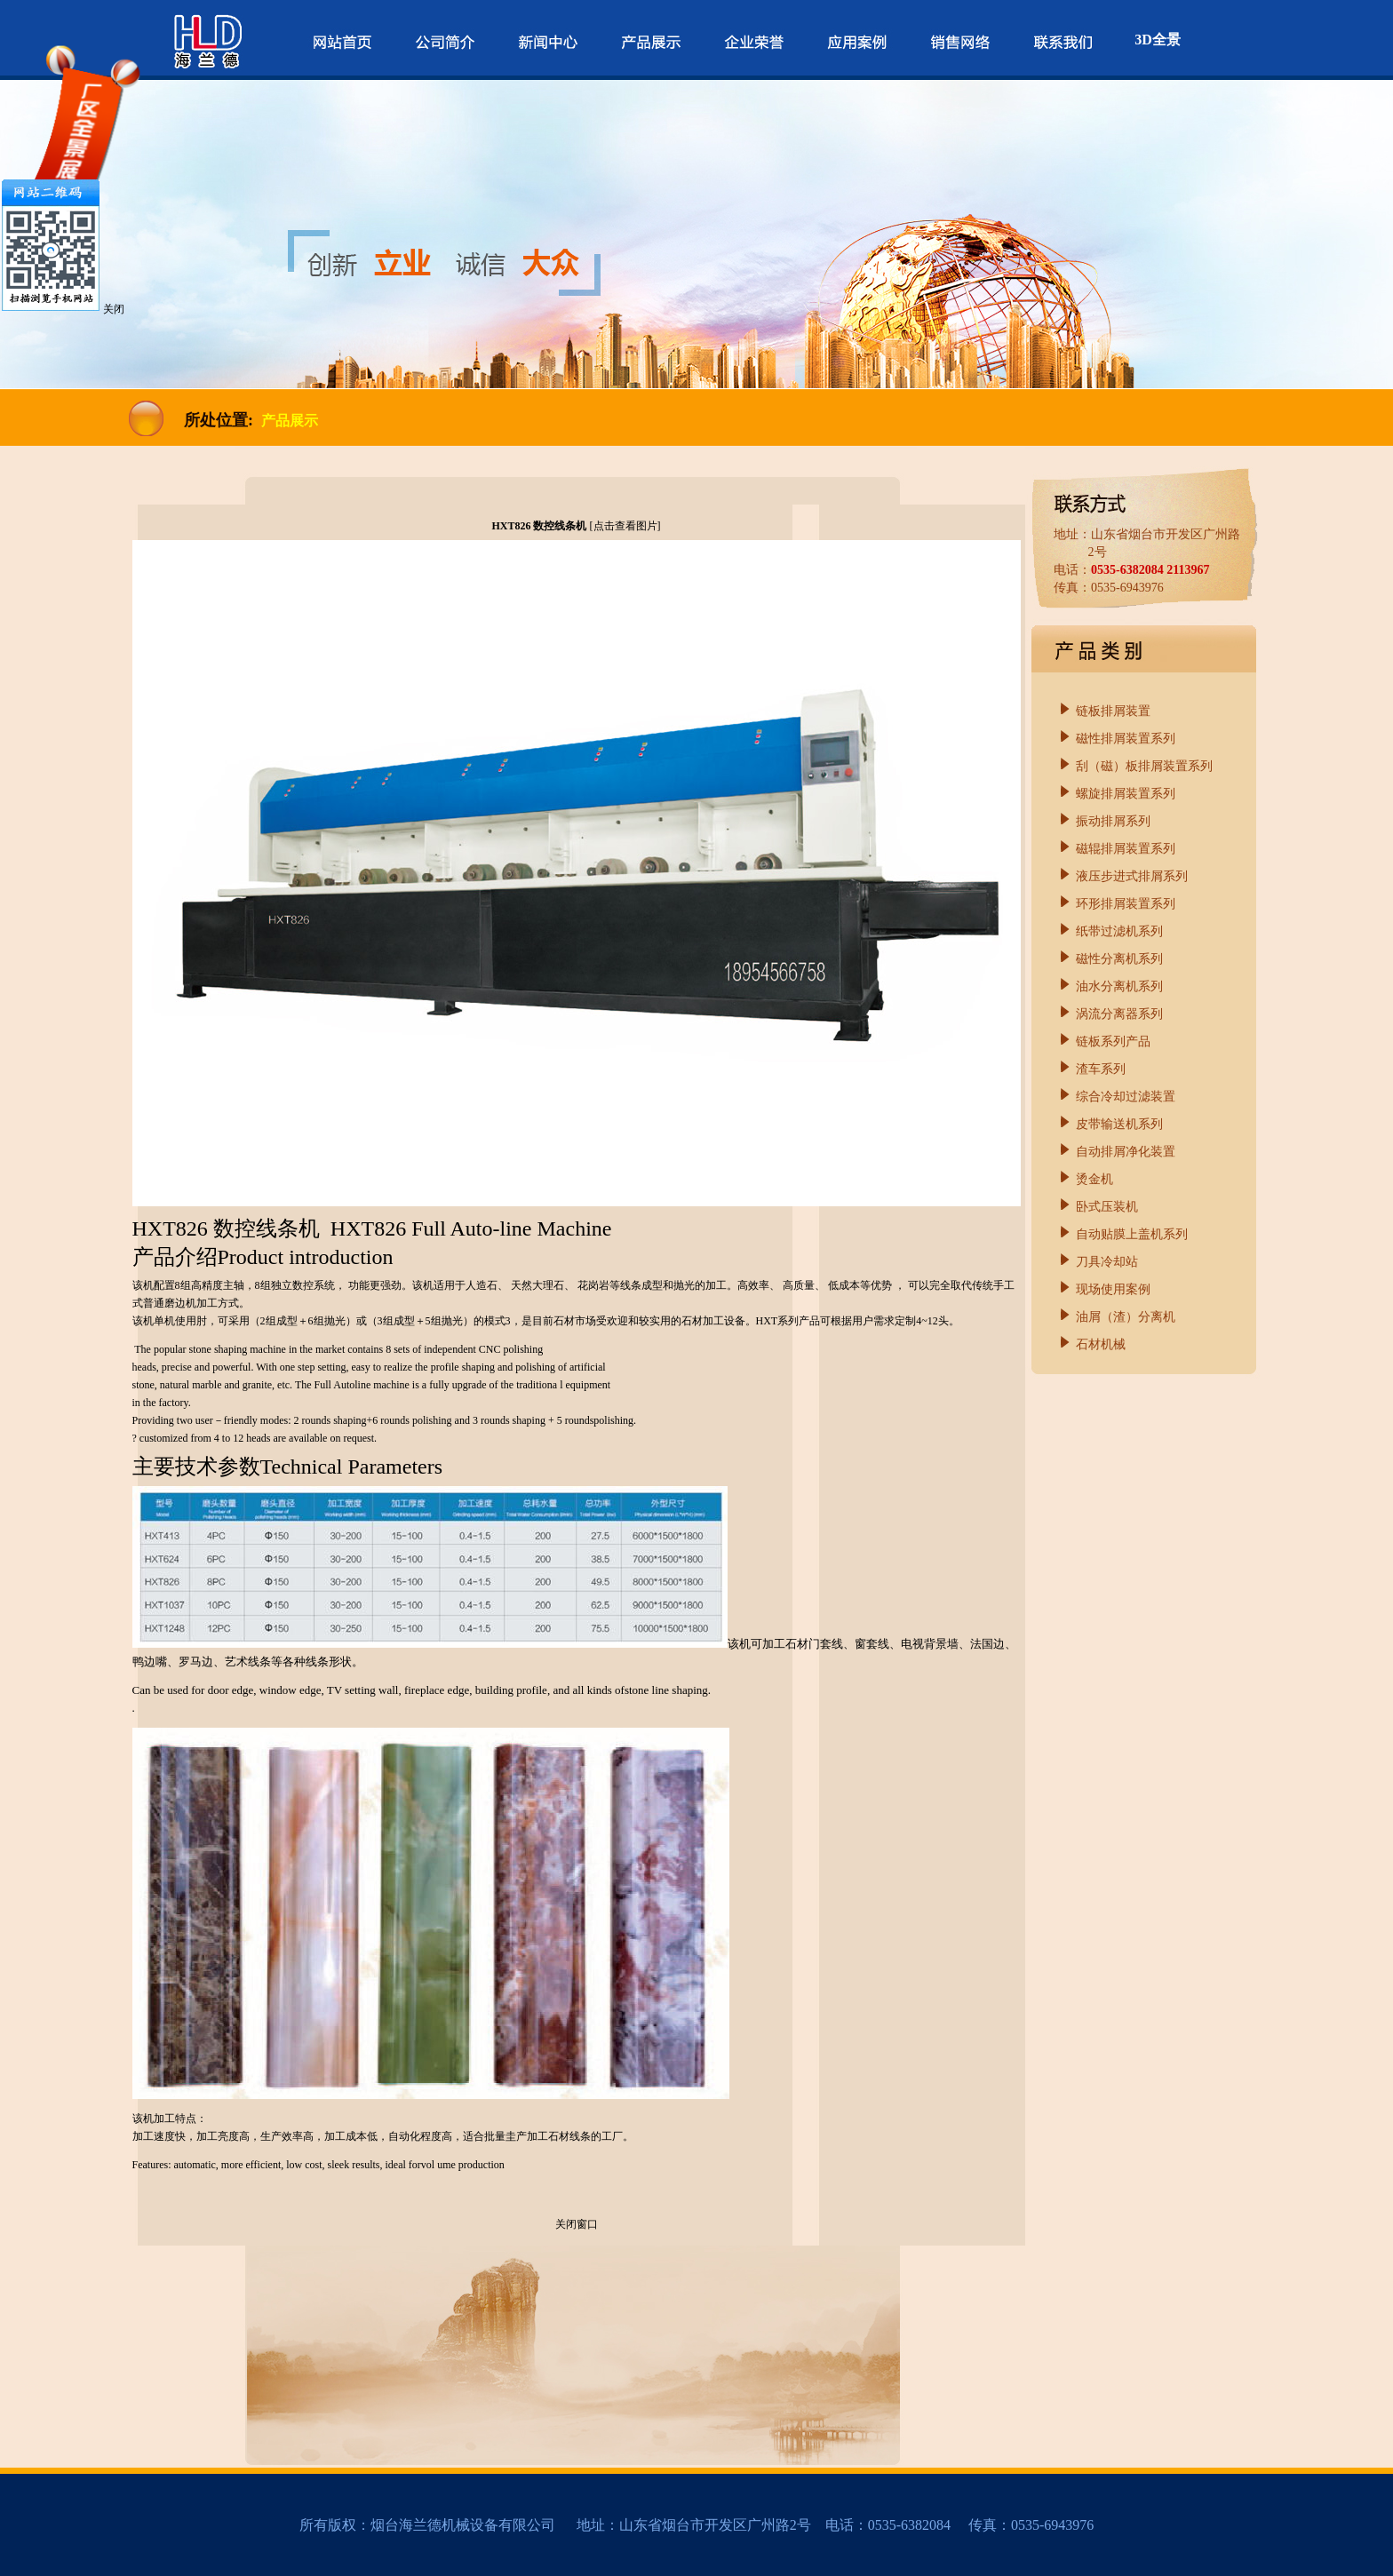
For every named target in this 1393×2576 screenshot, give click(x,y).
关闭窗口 (576, 2224)
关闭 (113, 309)
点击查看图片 (625, 526)
